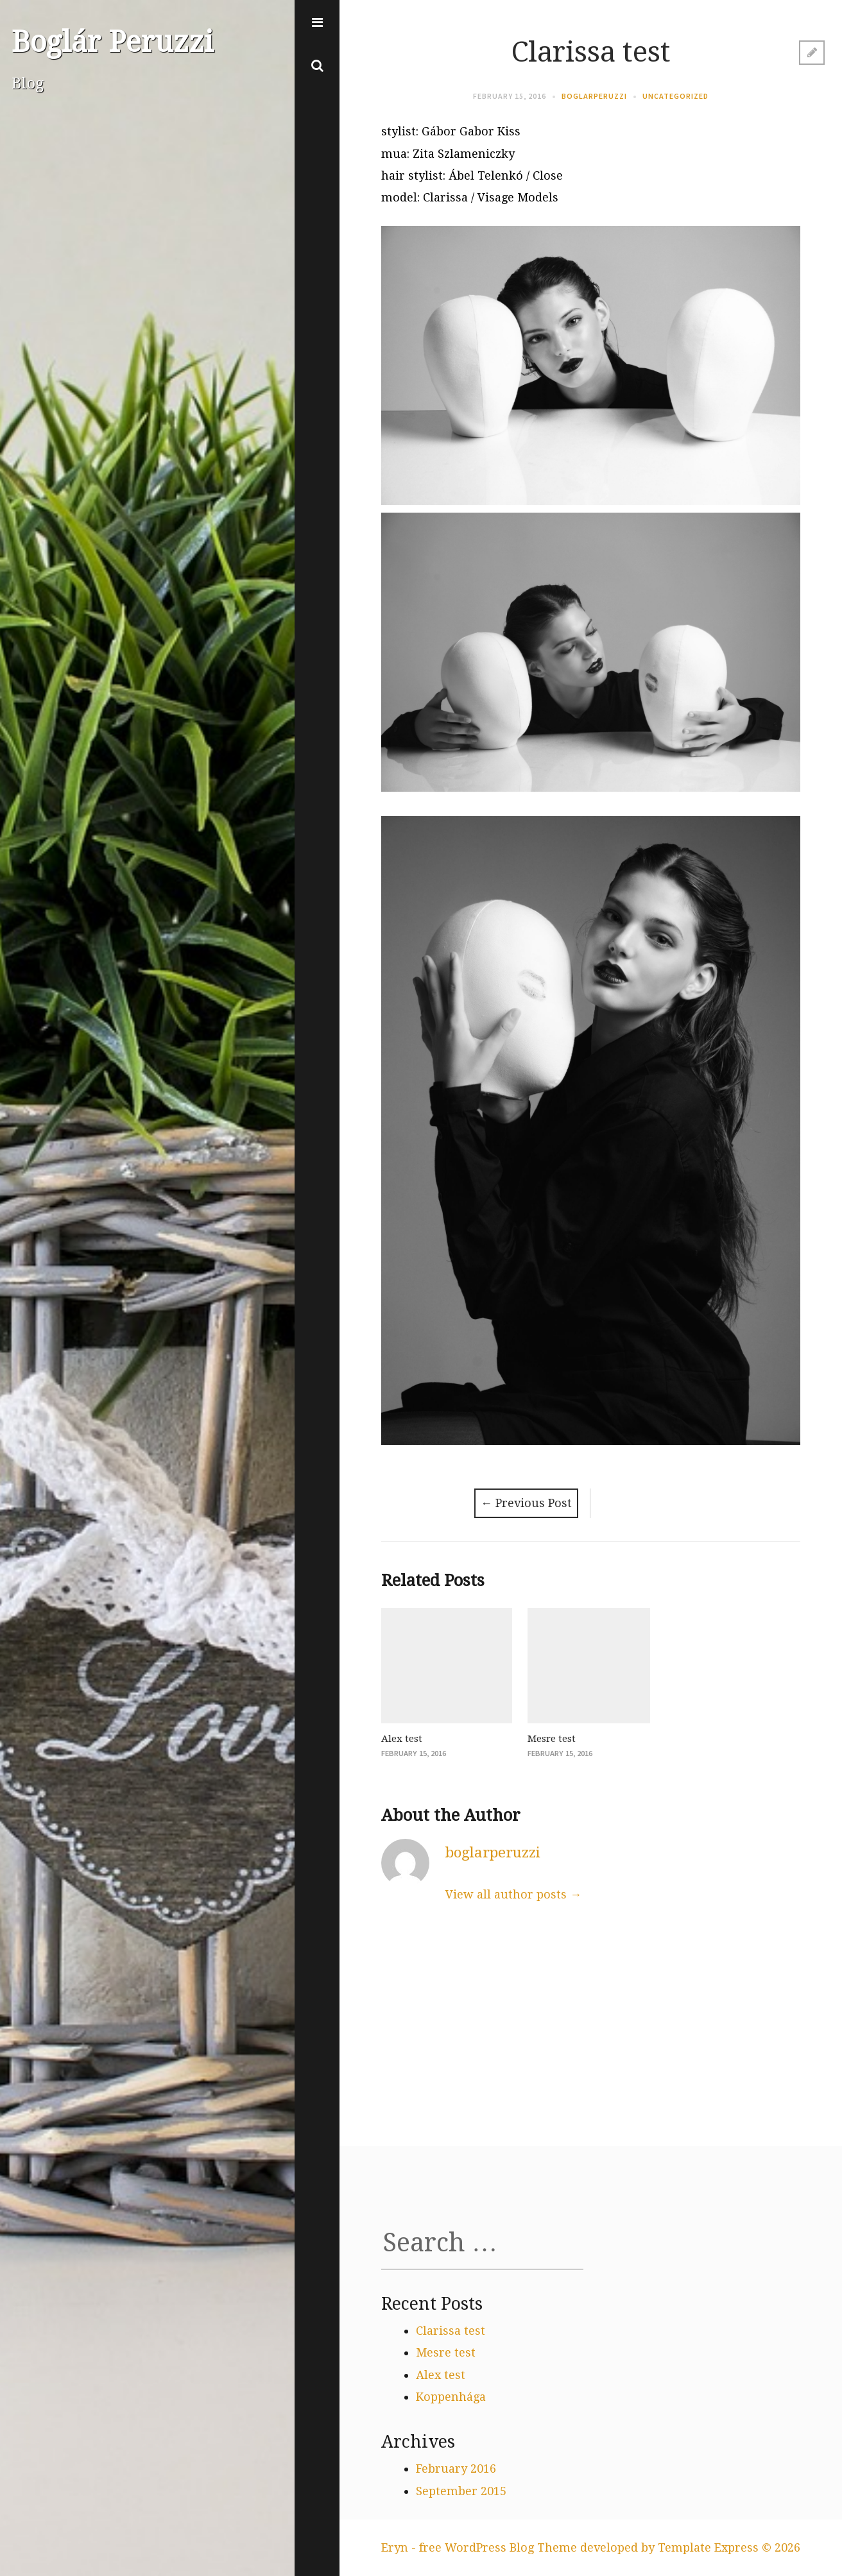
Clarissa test (450, 2330)
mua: (397, 153)
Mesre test (552, 1738)
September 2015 (461, 2491)
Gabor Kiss (490, 131)
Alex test (401, 1738)
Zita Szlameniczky (464, 153)
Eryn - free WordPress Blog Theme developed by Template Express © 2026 (590, 2547)
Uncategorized (675, 96)
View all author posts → (513, 1894)
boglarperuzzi (594, 96)
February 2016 (456, 2468)
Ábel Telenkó (486, 175)
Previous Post (526, 1503)
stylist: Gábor (420, 131)
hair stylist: (415, 175)
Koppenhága (451, 2396)
